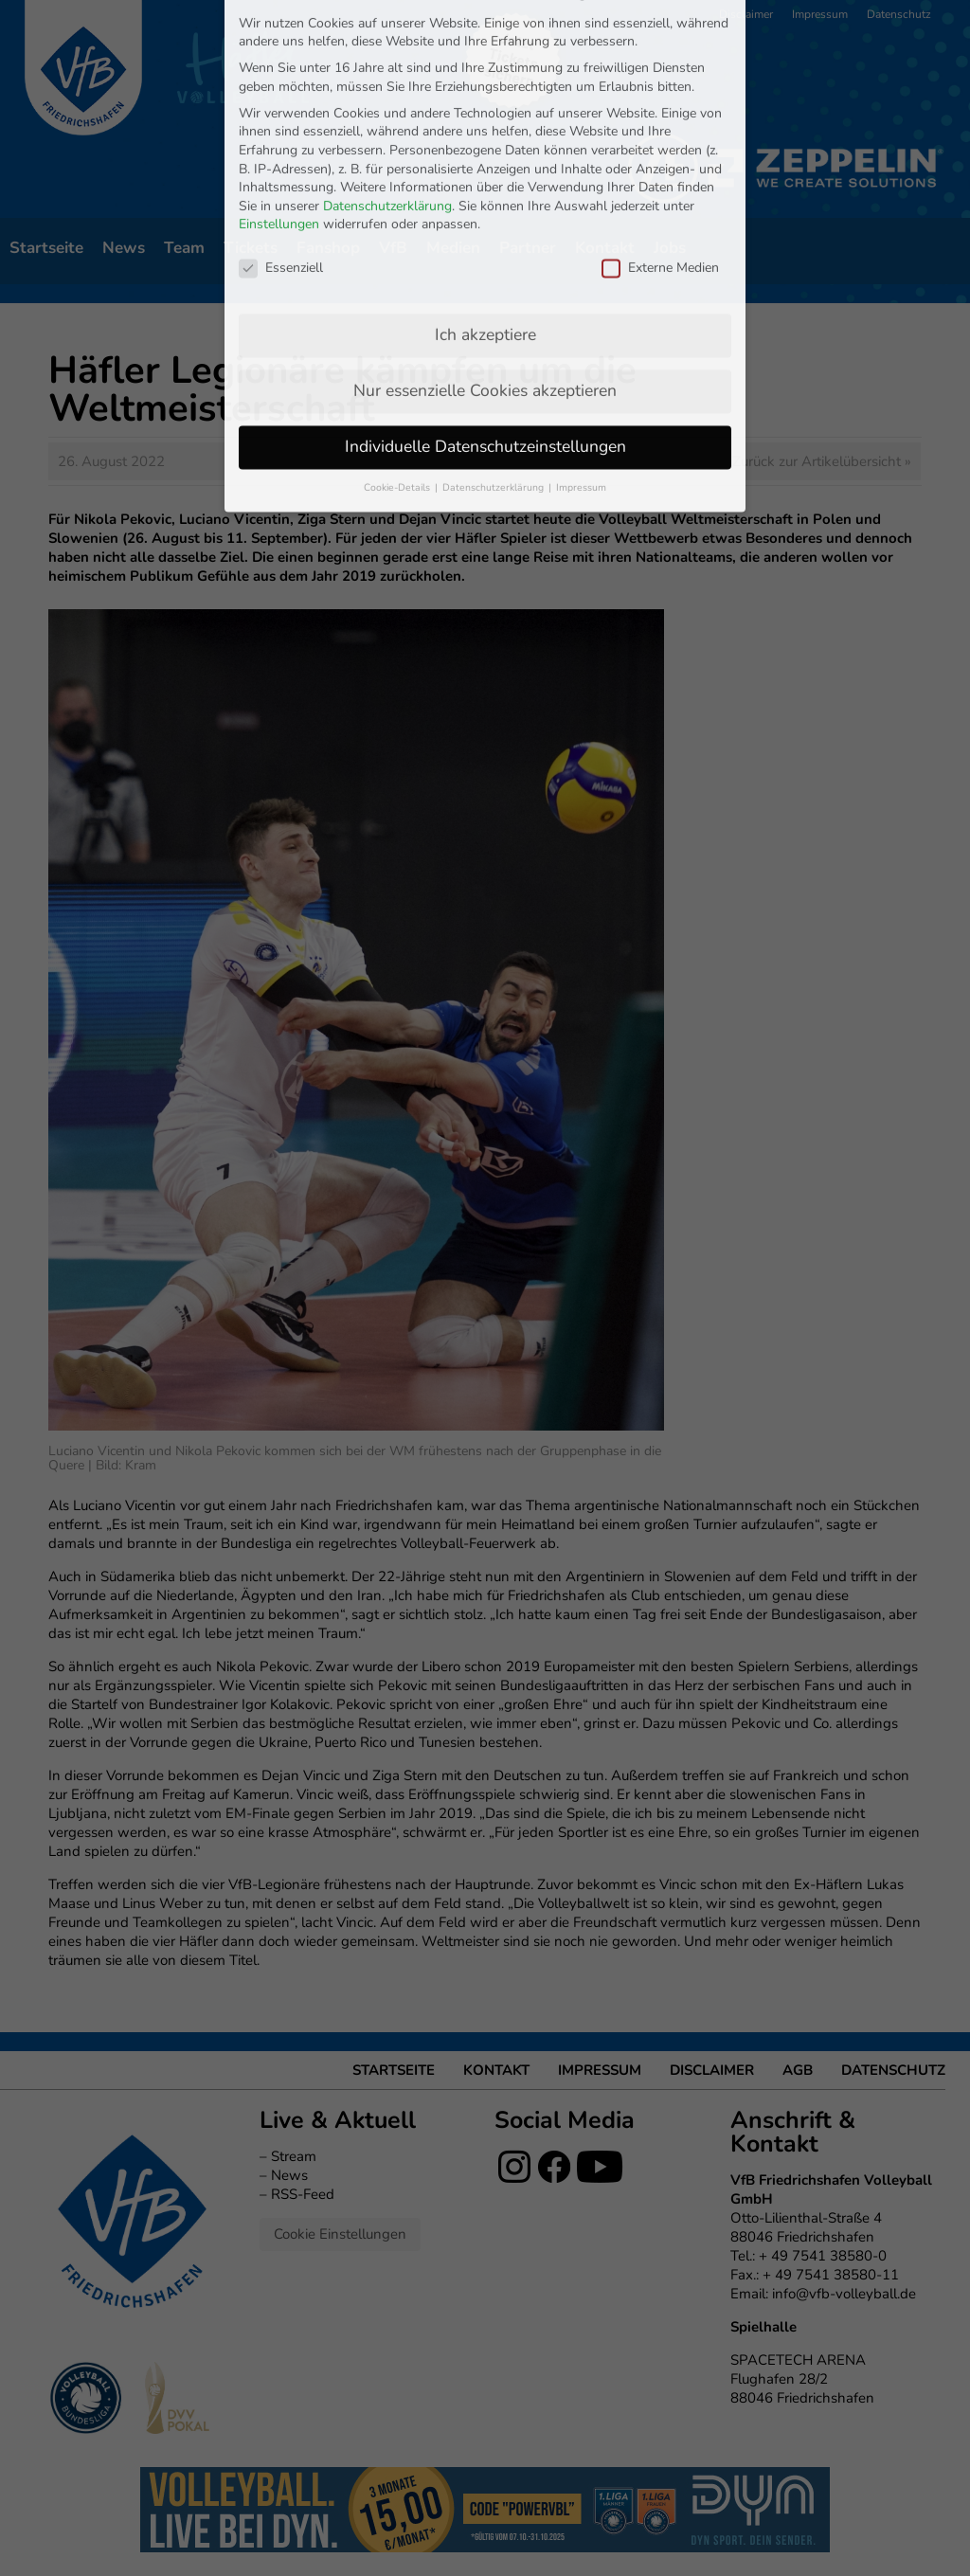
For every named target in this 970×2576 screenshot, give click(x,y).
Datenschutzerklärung (387, 41)
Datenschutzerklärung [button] (494, 322)
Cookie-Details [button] (398, 322)
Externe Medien (660, 103)
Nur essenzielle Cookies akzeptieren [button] (485, 225)
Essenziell (281, 103)
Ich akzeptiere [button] (485, 169)
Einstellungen (279, 60)
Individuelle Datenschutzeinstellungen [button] (485, 281)
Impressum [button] (581, 322)
